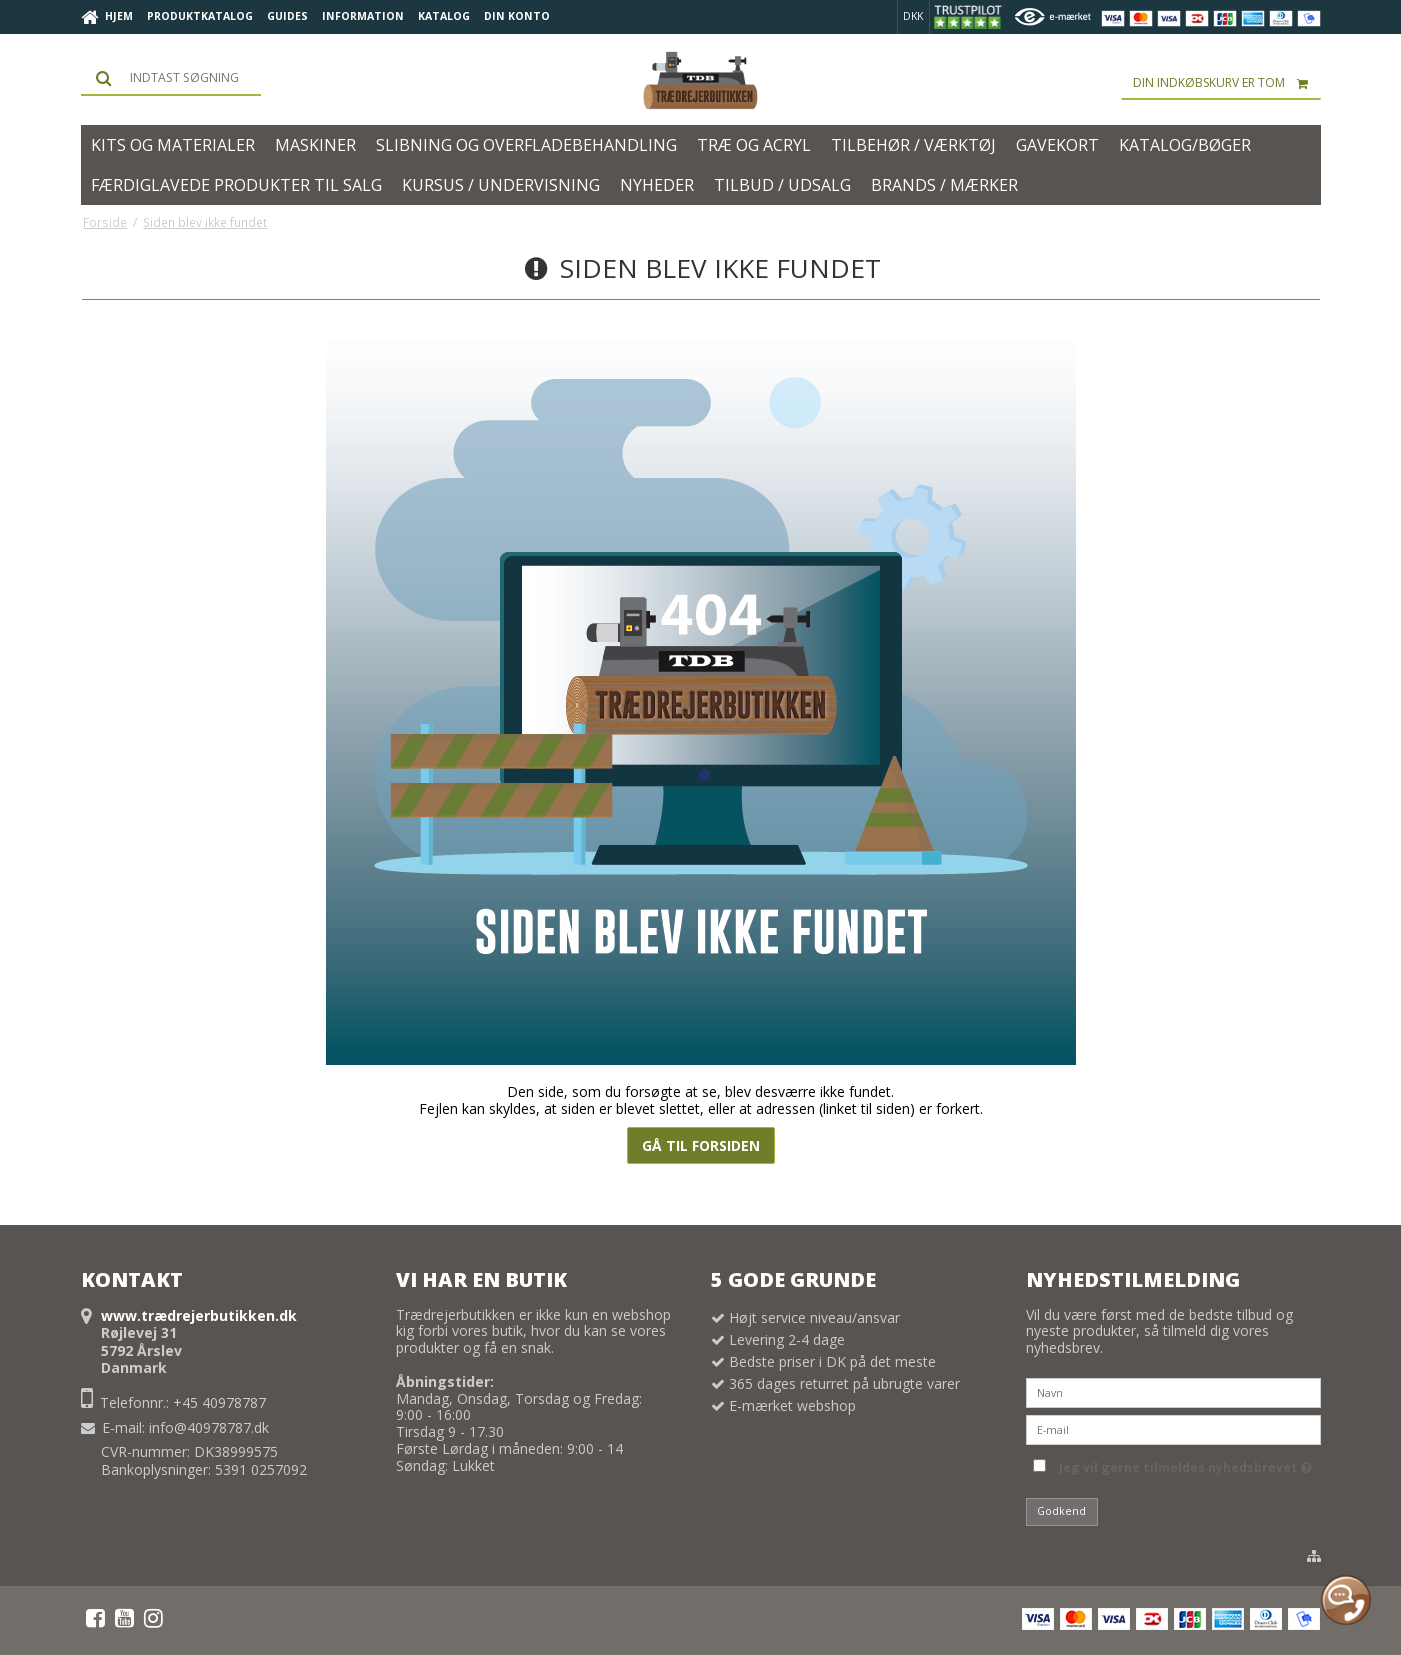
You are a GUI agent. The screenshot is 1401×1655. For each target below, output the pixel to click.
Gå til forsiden (701, 1145)
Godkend (1061, 1511)
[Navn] (1173, 1391)
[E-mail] (1173, 1428)
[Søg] (171, 78)
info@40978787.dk (209, 1427)
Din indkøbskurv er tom (1227, 83)
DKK (913, 16)
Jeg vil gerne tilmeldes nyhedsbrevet (1185, 1464)
